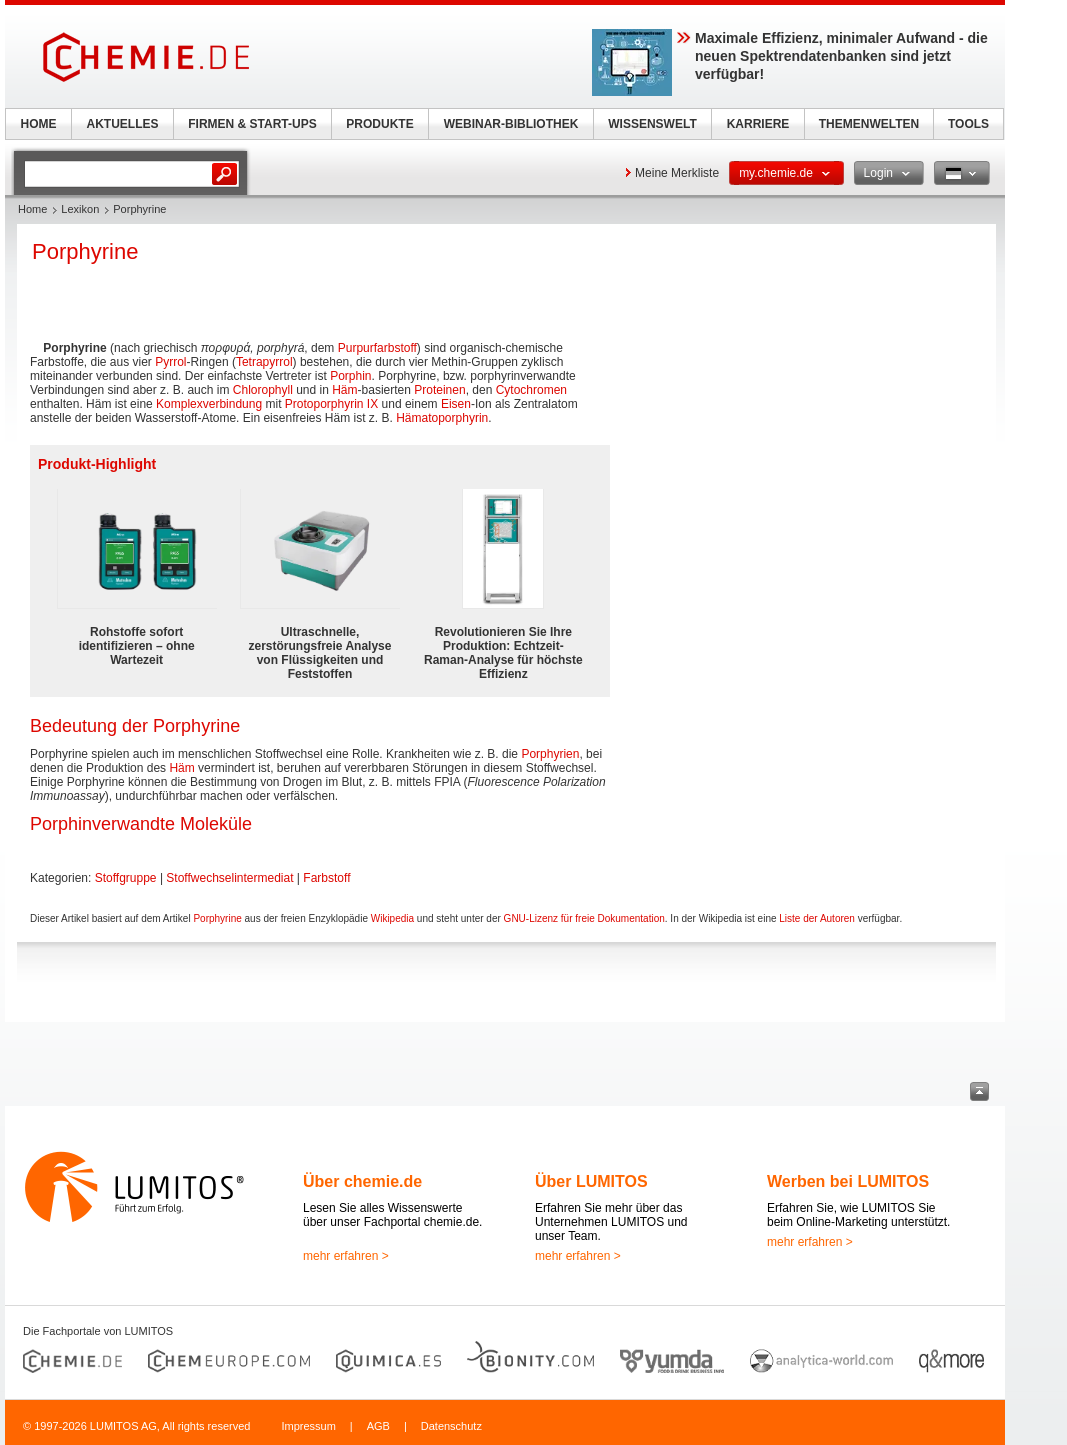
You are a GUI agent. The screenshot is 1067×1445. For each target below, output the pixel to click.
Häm (344, 390)
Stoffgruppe (126, 878)
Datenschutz (451, 1426)
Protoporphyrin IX (331, 404)
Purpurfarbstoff (377, 348)
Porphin (350, 376)
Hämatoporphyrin (442, 418)
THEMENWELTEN (869, 124)
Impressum (308, 1426)
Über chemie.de (362, 1181)
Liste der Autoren (817, 918)
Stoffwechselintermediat (229, 878)
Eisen (456, 404)
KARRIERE (758, 124)
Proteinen (439, 390)
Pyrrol (170, 362)
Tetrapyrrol (264, 362)
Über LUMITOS (591, 1181)
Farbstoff (326, 878)
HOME (39, 124)
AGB (378, 1426)
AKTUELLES (123, 124)
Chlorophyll (263, 390)
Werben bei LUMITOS (848, 1181)
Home (32, 209)
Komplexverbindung (209, 404)
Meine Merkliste (677, 173)
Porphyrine (217, 918)
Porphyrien (550, 754)
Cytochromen (531, 390)
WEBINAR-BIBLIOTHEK (511, 124)
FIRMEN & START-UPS (252, 124)
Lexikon (80, 209)
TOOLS (968, 124)
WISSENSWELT (652, 124)
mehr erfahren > (346, 1256)
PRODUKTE (379, 124)
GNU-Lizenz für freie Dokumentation (584, 918)
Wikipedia (392, 918)
